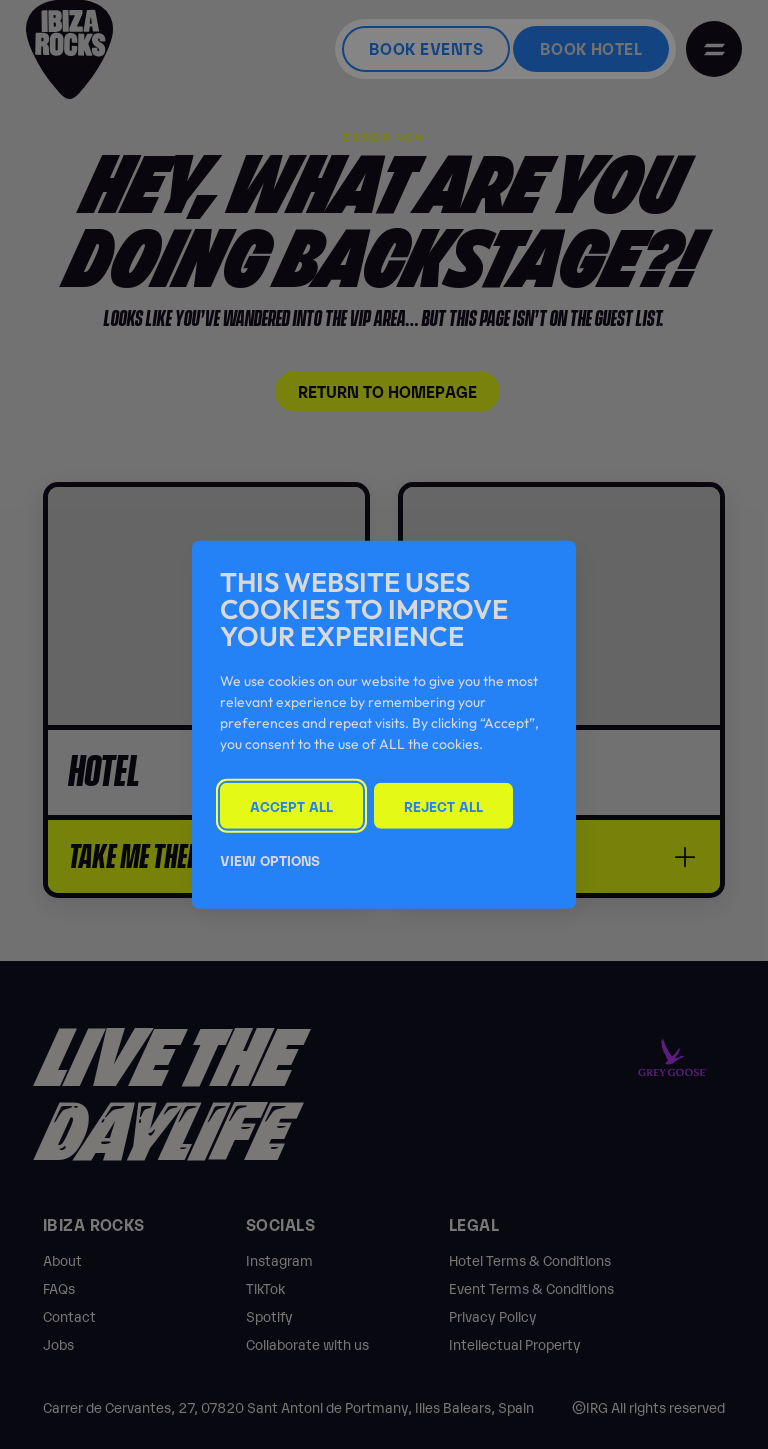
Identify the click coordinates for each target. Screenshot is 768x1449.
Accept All (291, 804)
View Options (270, 859)
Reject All (443, 804)
